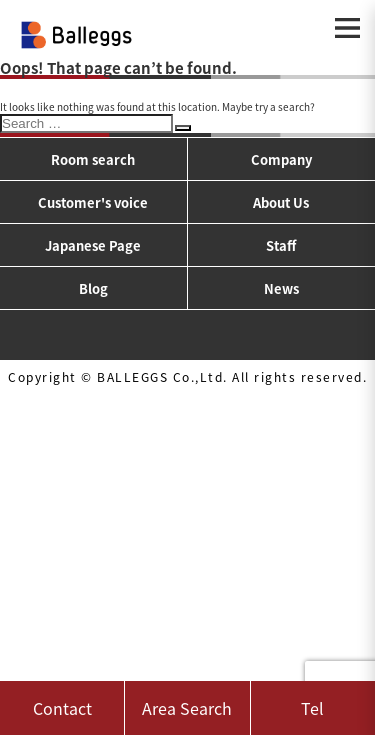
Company (281, 159)
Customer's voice (93, 202)
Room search (93, 159)
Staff (281, 245)
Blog (93, 288)
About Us (281, 202)
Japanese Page (93, 245)
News (281, 288)
